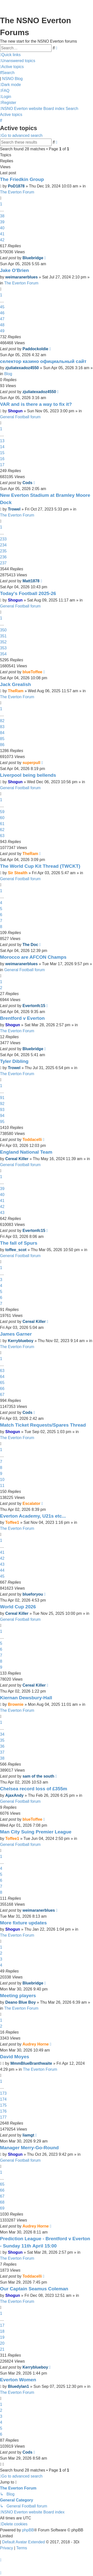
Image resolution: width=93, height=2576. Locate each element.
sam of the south (38, 1776)
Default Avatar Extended (23, 2542)
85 (2, 739)
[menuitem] (17, 61)
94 (2, 1116)
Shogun (15, 411)
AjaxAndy (14, 1795)
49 (2, 331)
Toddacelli (32, 1139)
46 (2, 313)
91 (2, 1098)
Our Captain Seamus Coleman (34, 2288)
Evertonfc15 (34, 1006)
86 (2, 745)
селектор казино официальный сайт (43, 361)
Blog (8, 374)
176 (3, 2111)
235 (3, 551)
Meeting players (18, 1995)
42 (2, 240)
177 (3, 2117)
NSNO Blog (12, 79)
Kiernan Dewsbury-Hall (26, 1697)
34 (2, 1734)
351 (3, 636)
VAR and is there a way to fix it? (36, 404)
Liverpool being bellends (28, 775)
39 (2, 222)
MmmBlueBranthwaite (31, 2063)
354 (3, 654)
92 (2, 1104)
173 (3, 2093)
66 (2, 1388)
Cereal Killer (16, 1159)
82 (2, 721)
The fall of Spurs (18, 1243)
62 (2, 830)
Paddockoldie (35, 349)
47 (2, 319)
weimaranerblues (21, 277)
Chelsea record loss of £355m (33, 1788)
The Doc (30, 945)
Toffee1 (12, 1522)
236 (3, 557)
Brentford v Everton (22, 1018)
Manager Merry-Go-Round (29, 2147)
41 (2, 234)
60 (2, 818)
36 (2, 1746)
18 (2, 2331)
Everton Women (18, 2379)
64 (2, 1376)
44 (2, 1570)
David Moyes (14, 2056)
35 (2, 1740)
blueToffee (32, 672)
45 (2, 307)
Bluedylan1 (18, 2386)
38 (2, 216)
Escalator (31, 1503)
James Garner (16, 1334)
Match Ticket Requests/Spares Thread (43, 1425)
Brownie (16, 1704)
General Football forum (20, 417)
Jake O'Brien (14, 270)
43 (2, 1212)
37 (2, 1752)
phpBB (28, 2530)
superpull (31, 763)
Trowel (14, 509)
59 (2, 812)
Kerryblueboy (20, 1341)
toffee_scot (15, 1250)
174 (3, 2099)
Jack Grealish (15, 684)
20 (2, 2343)
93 (2, 1110)
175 (3, 2105)
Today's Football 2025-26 (28, 593)
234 (3, 545)
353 (3, 648)
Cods (27, 483)
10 (2, 1479)
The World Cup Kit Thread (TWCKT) (40, 866)
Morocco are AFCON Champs (33, 957)
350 (3, 630)
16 (2, 459)
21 (2, 2349)
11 (2, 1485)
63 (2, 836)
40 (2, 228)
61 (2, 824)
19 (2, 2337)
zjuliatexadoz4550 (22, 368)
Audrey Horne (36, 2044)
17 (2, 465)
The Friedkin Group (22, 179)
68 (2, 2202)
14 (2, 447)
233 (3, 539)
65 (2, 1382)
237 (3, 563)
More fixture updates (23, 1922)
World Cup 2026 (18, 1606)
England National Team (26, 1152)
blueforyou (33, 1594)
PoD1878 (16, 186)
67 (2, 1394)
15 (2, 453)
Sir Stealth (18, 873)
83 (2, 727)
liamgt (28, 2135)
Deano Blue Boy (20, 2002)
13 (2, 441)
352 (3, 642)
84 (2, 733)
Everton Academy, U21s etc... (33, 1516)
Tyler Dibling (14, 1061)
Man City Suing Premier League (35, 1831)
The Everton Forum (17, 192)
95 (2, 1121)
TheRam (16, 691)
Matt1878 (31, 581)
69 (2, 2208)
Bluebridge (33, 258)
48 (2, 325)
